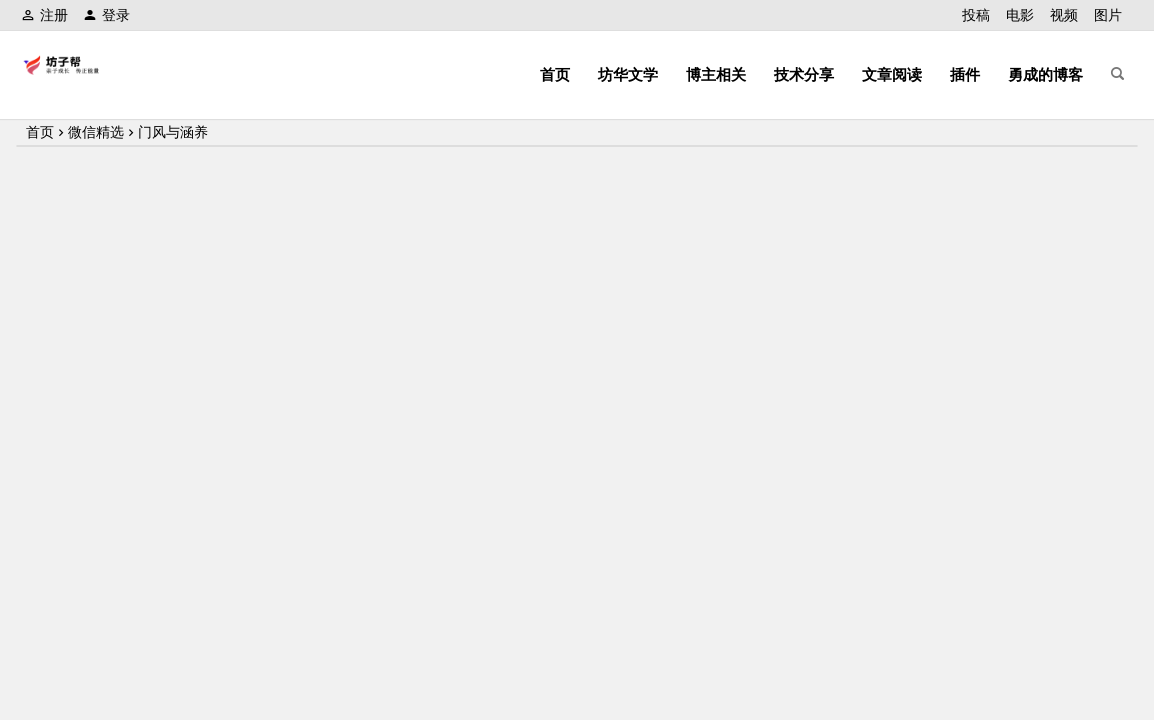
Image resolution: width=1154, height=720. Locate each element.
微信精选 (96, 132)
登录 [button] (106, 15)
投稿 (976, 15)
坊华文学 (628, 74)
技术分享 (804, 74)
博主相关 (716, 74)
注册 (44, 15)
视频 (1064, 15)
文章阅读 (892, 74)
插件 (965, 74)
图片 (1108, 15)
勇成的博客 (1045, 74)
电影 (1020, 15)
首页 (555, 74)
